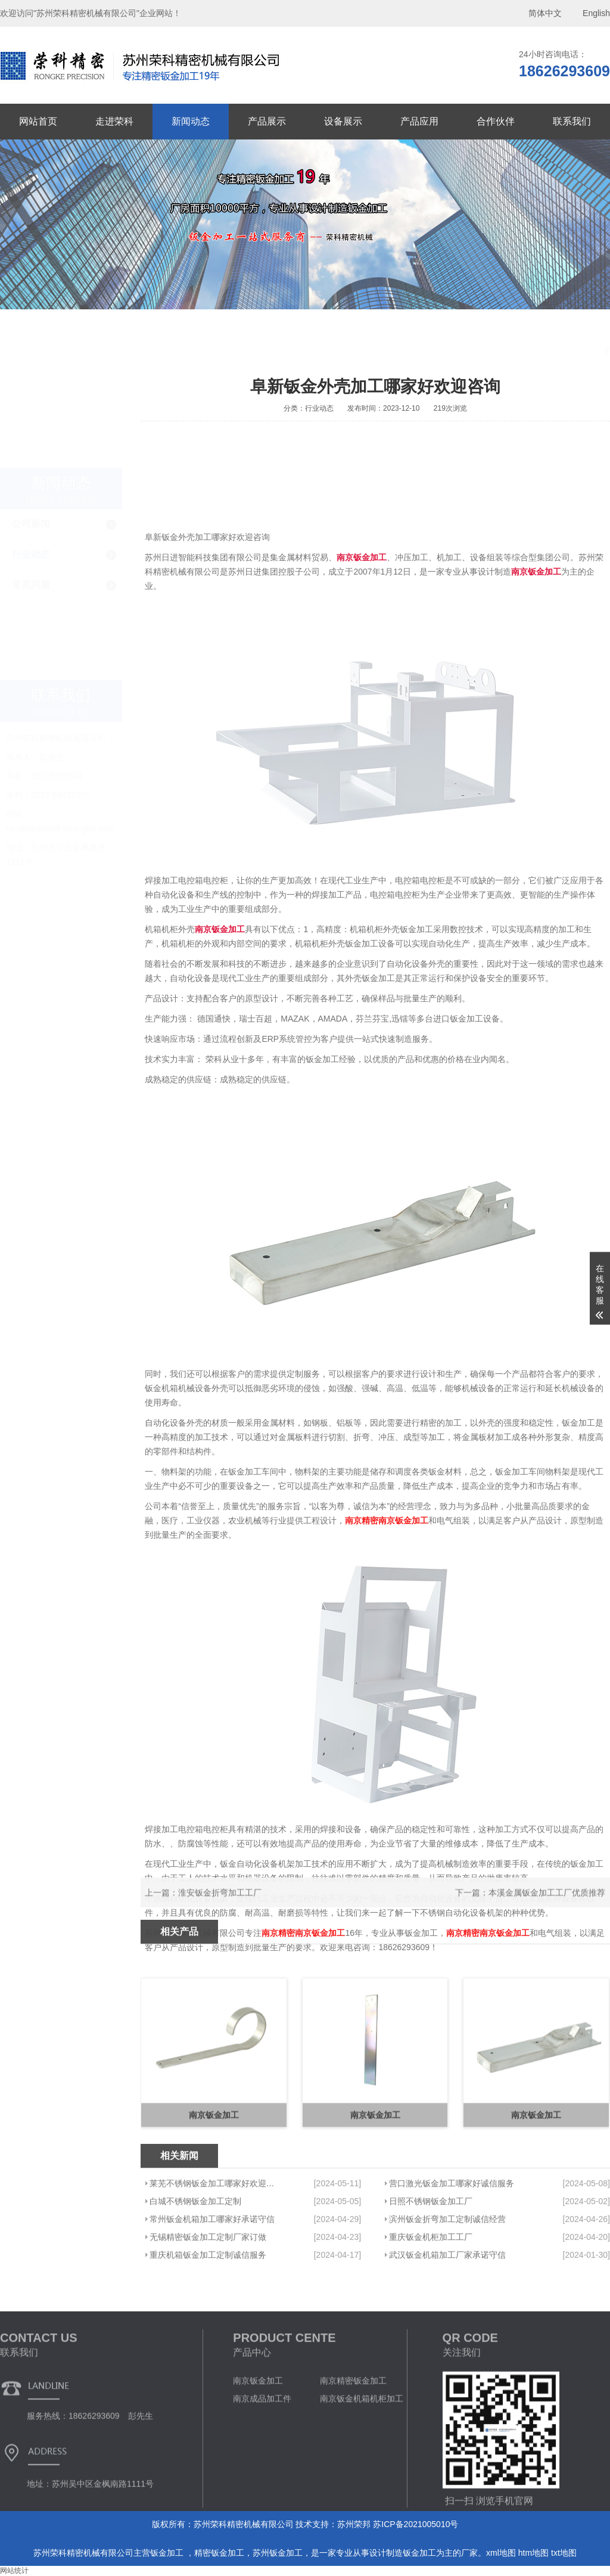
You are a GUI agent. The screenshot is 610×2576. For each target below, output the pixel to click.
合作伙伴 (496, 121)
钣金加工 (168, 2553)
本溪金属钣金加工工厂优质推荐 (546, 1909)
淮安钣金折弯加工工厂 (220, 1909)
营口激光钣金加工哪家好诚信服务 (451, 2254)
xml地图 (501, 2553)
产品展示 (267, 121)
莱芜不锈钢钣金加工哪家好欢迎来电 (213, 2254)
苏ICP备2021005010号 (415, 2524)
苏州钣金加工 (278, 2553)
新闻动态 (191, 121)
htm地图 (533, 2553)
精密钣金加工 (219, 2553)
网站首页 (38, 121)
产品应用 (419, 121)
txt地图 (564, 2553)
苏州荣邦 (354, 2524)
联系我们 (572, 121)
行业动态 (31, 432)
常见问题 (31, 462)
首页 (529, 351)
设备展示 (343, 121)
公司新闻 (31, 401)
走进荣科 (114, 121)
